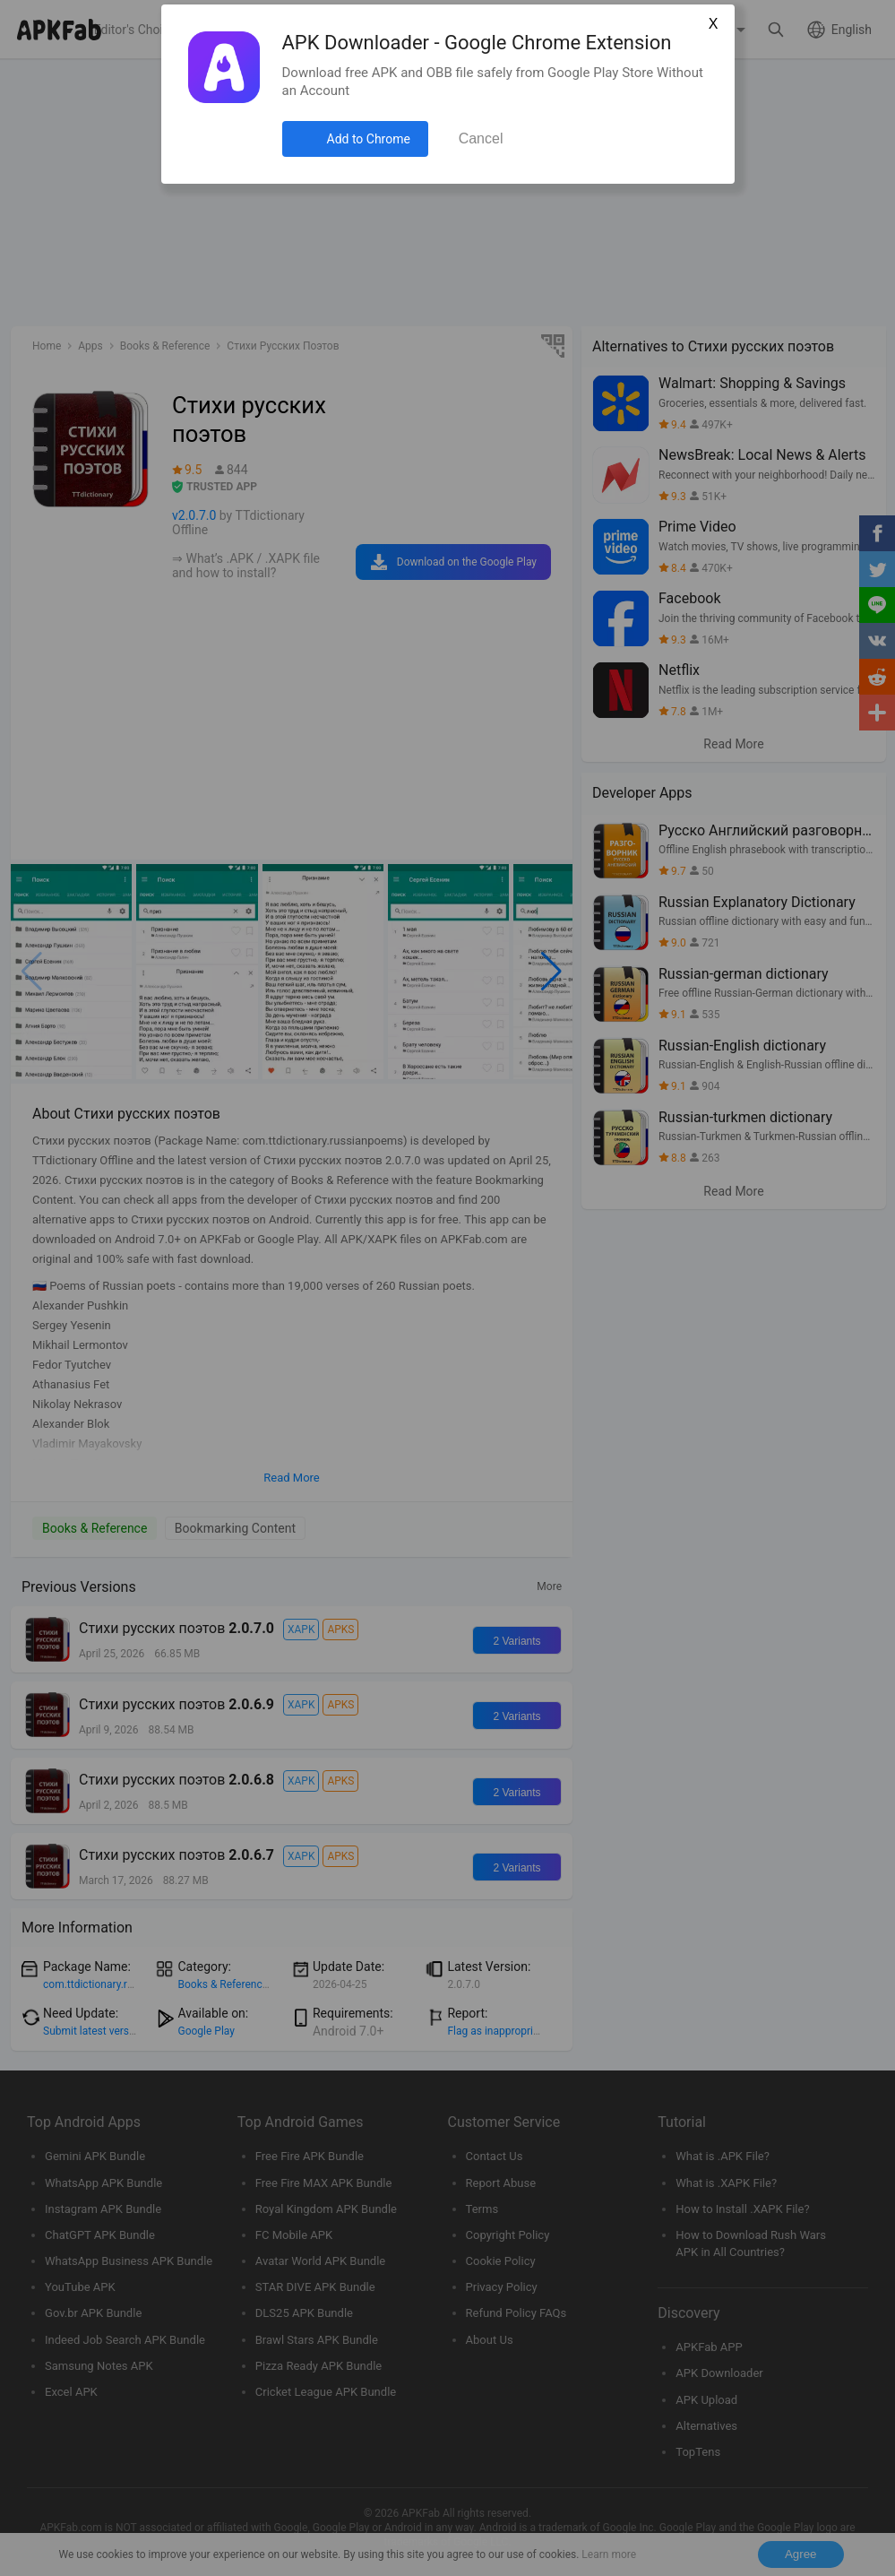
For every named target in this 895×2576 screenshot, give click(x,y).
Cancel (481, 138)
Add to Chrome (368, 139)
